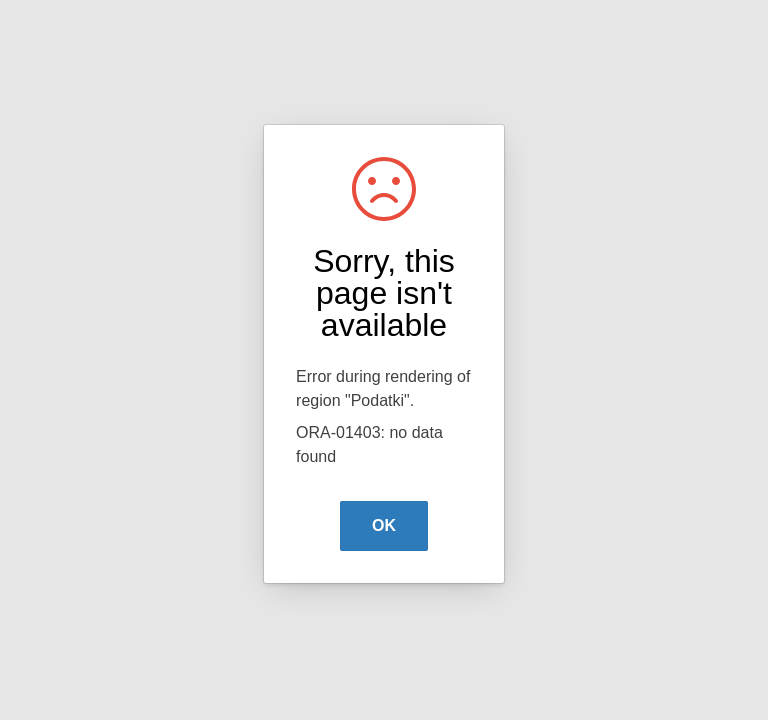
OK (384, 525)
